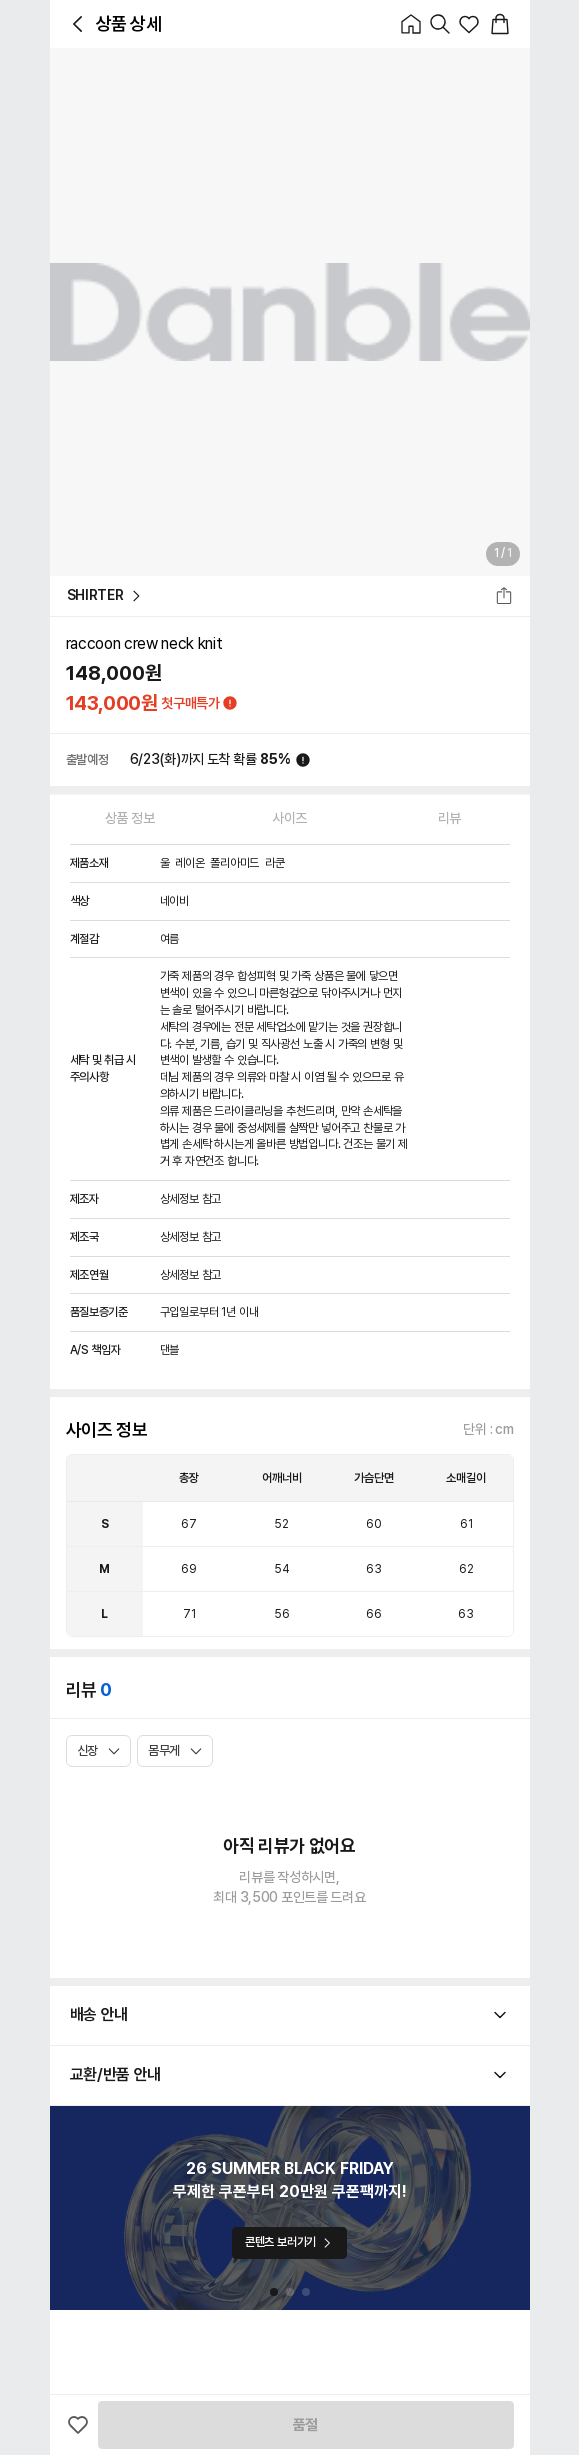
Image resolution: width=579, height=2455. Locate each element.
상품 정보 (130, 818)
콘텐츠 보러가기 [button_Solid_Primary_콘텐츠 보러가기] (289, 2242)
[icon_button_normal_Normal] (78, 24)
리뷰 (449, 818)
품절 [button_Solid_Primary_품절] (305, 2425)
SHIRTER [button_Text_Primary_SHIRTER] (105, 595)
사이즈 (289, 818)
